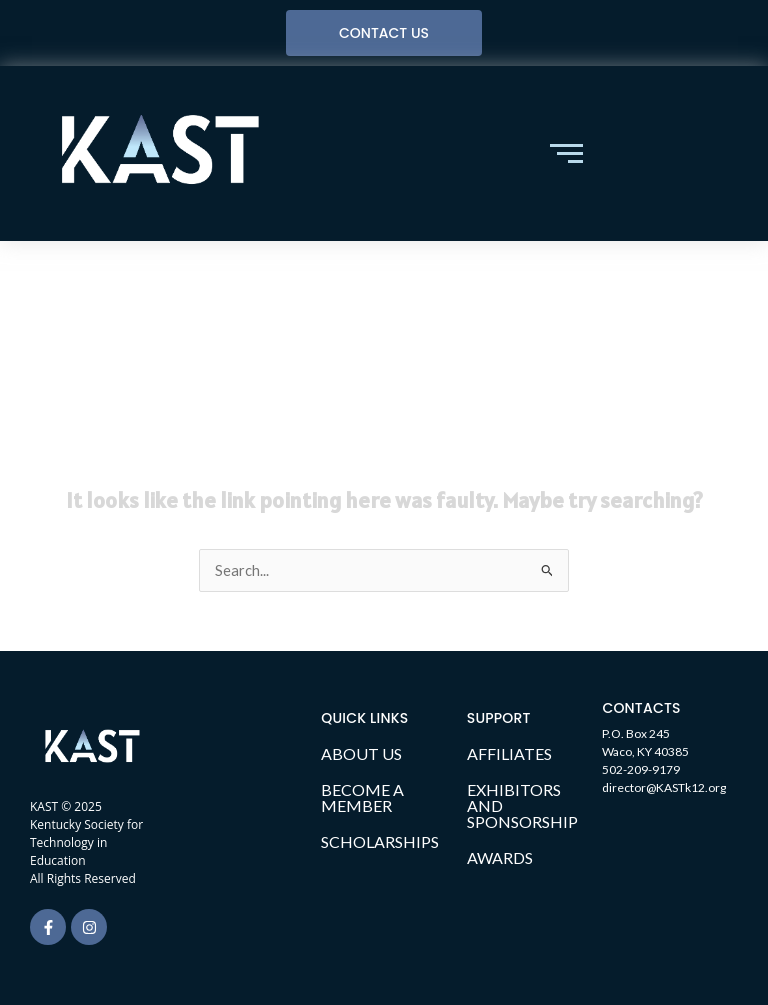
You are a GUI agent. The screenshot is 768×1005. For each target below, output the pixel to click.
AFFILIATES (509, 753)
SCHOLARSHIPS (380, 841)
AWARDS (500, 857)
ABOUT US (361, 753)
